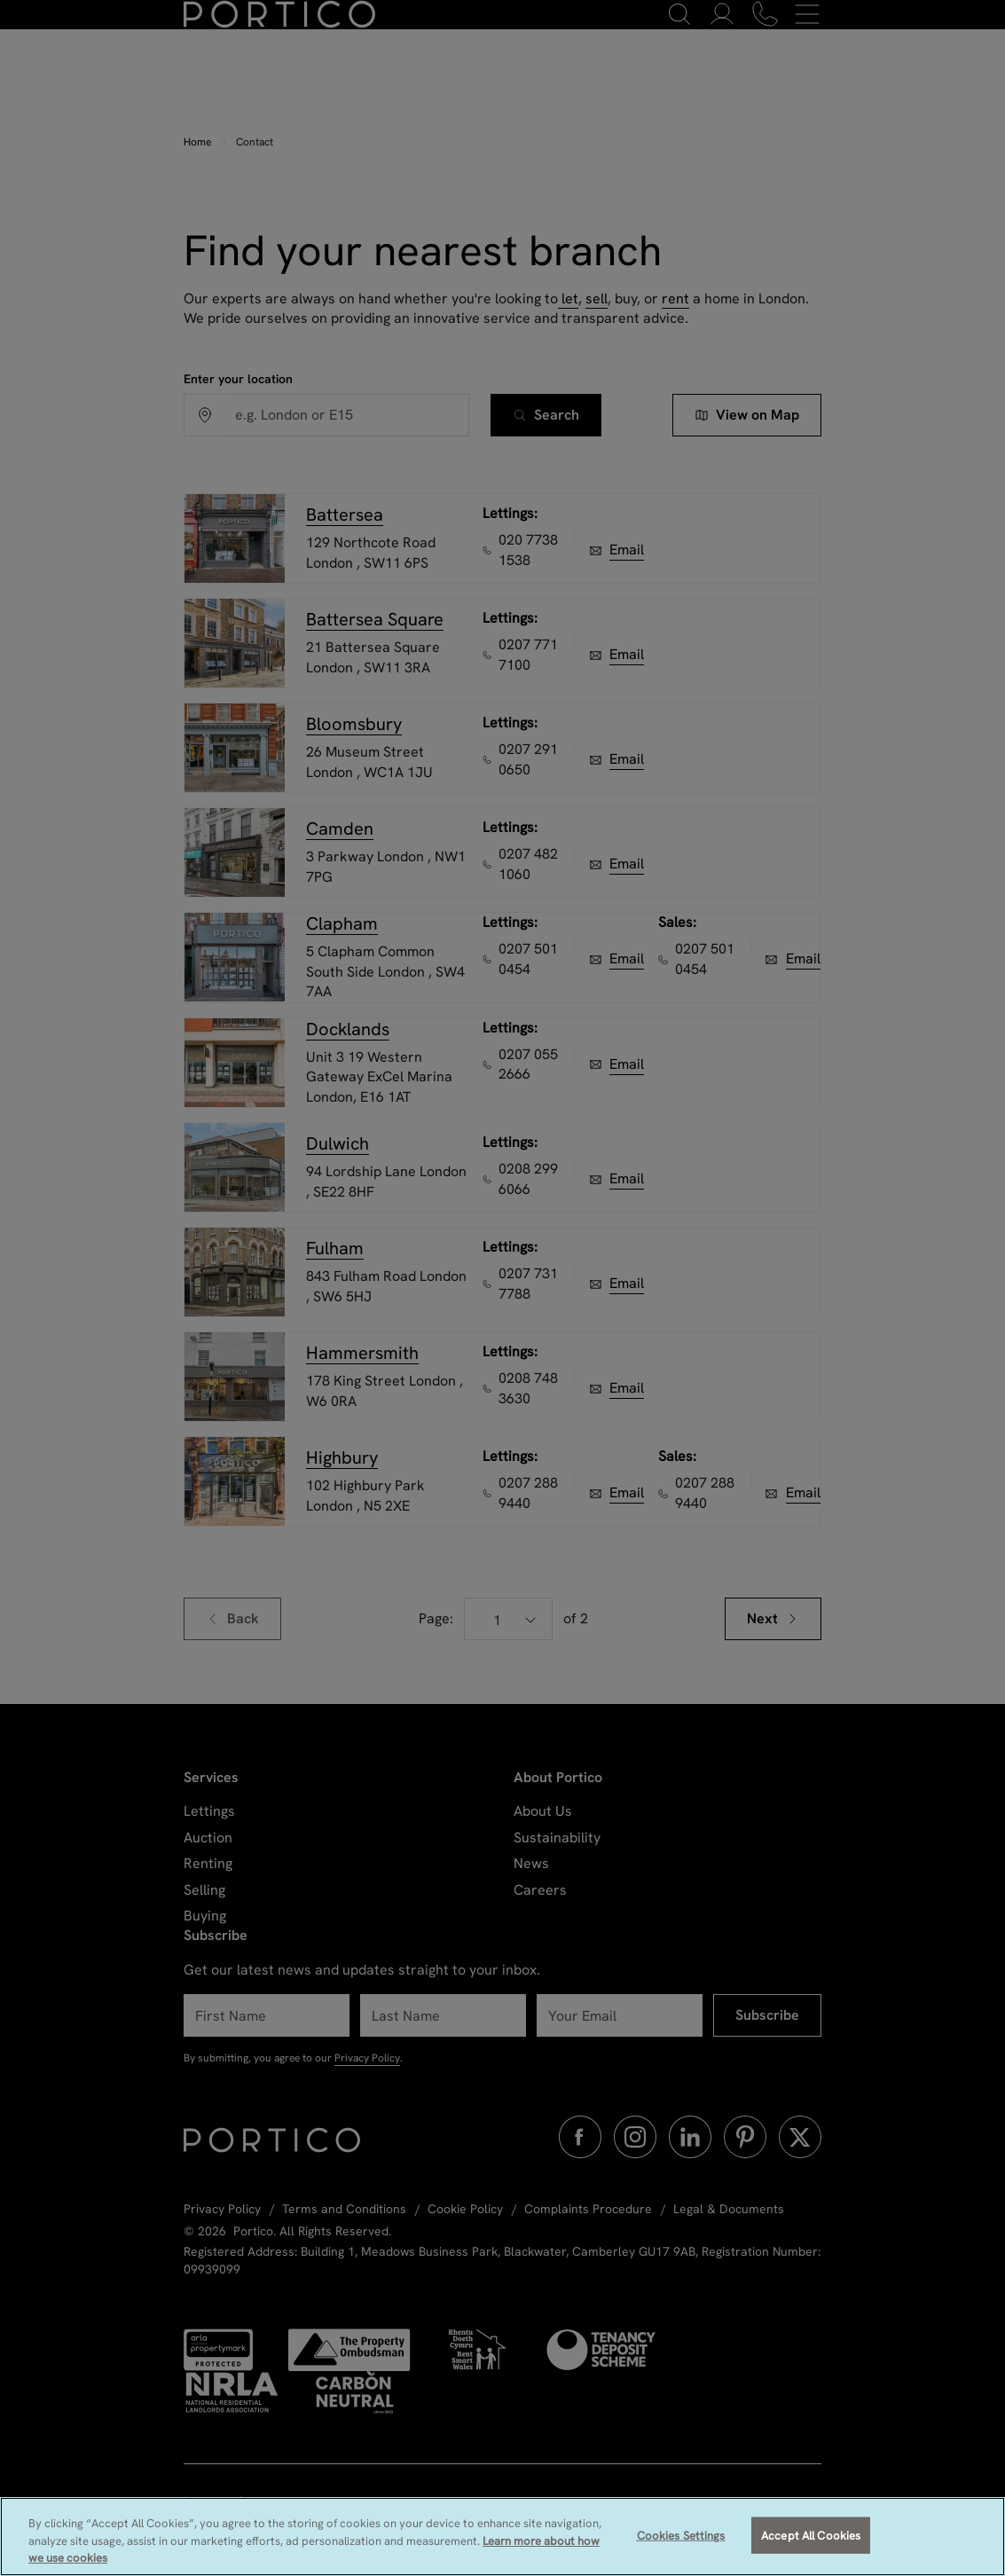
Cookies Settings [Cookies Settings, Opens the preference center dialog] (681, 2548)
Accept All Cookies (810, 2548)
